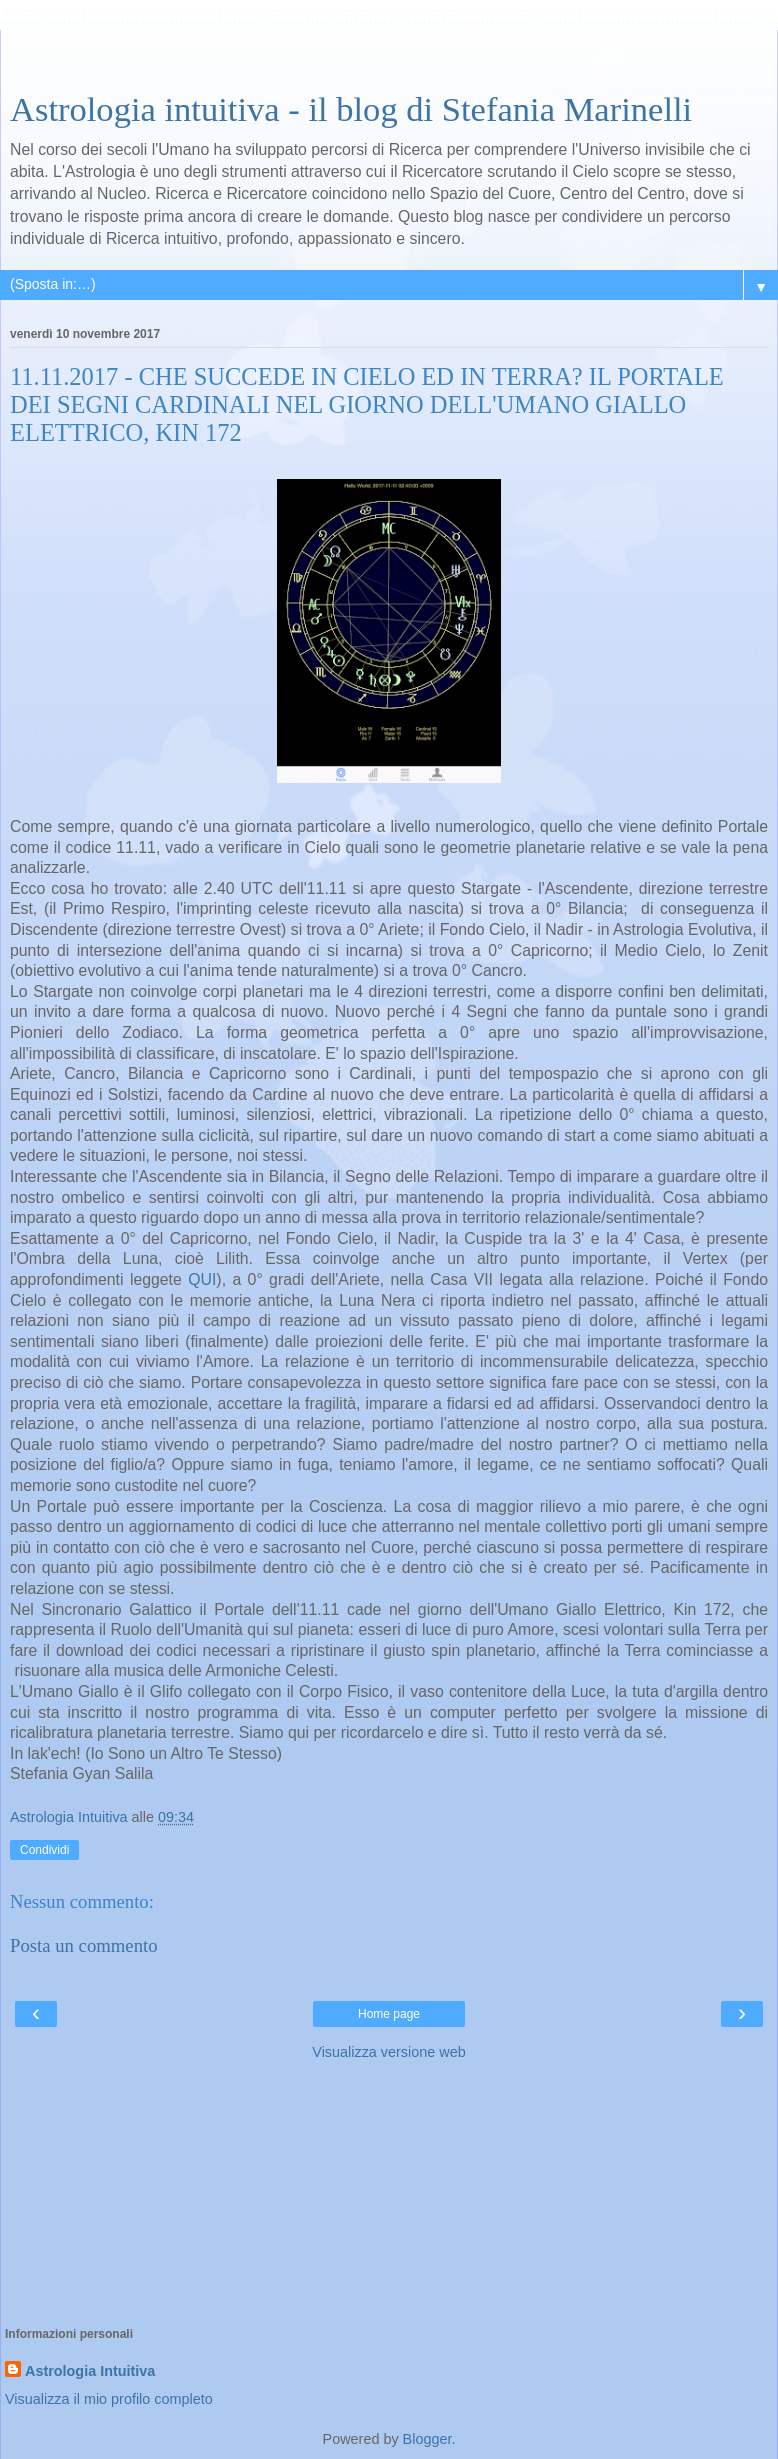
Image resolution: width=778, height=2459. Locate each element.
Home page (389, 2014)
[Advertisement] (389, 55)
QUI (202, 1279)
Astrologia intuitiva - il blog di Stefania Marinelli (351, 109)
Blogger (427, 2439)
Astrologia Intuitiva (90, 2371)
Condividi (44, 1850)
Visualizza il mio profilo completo (109, 2399)
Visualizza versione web (388, 2052)
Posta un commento (84, 1945)
